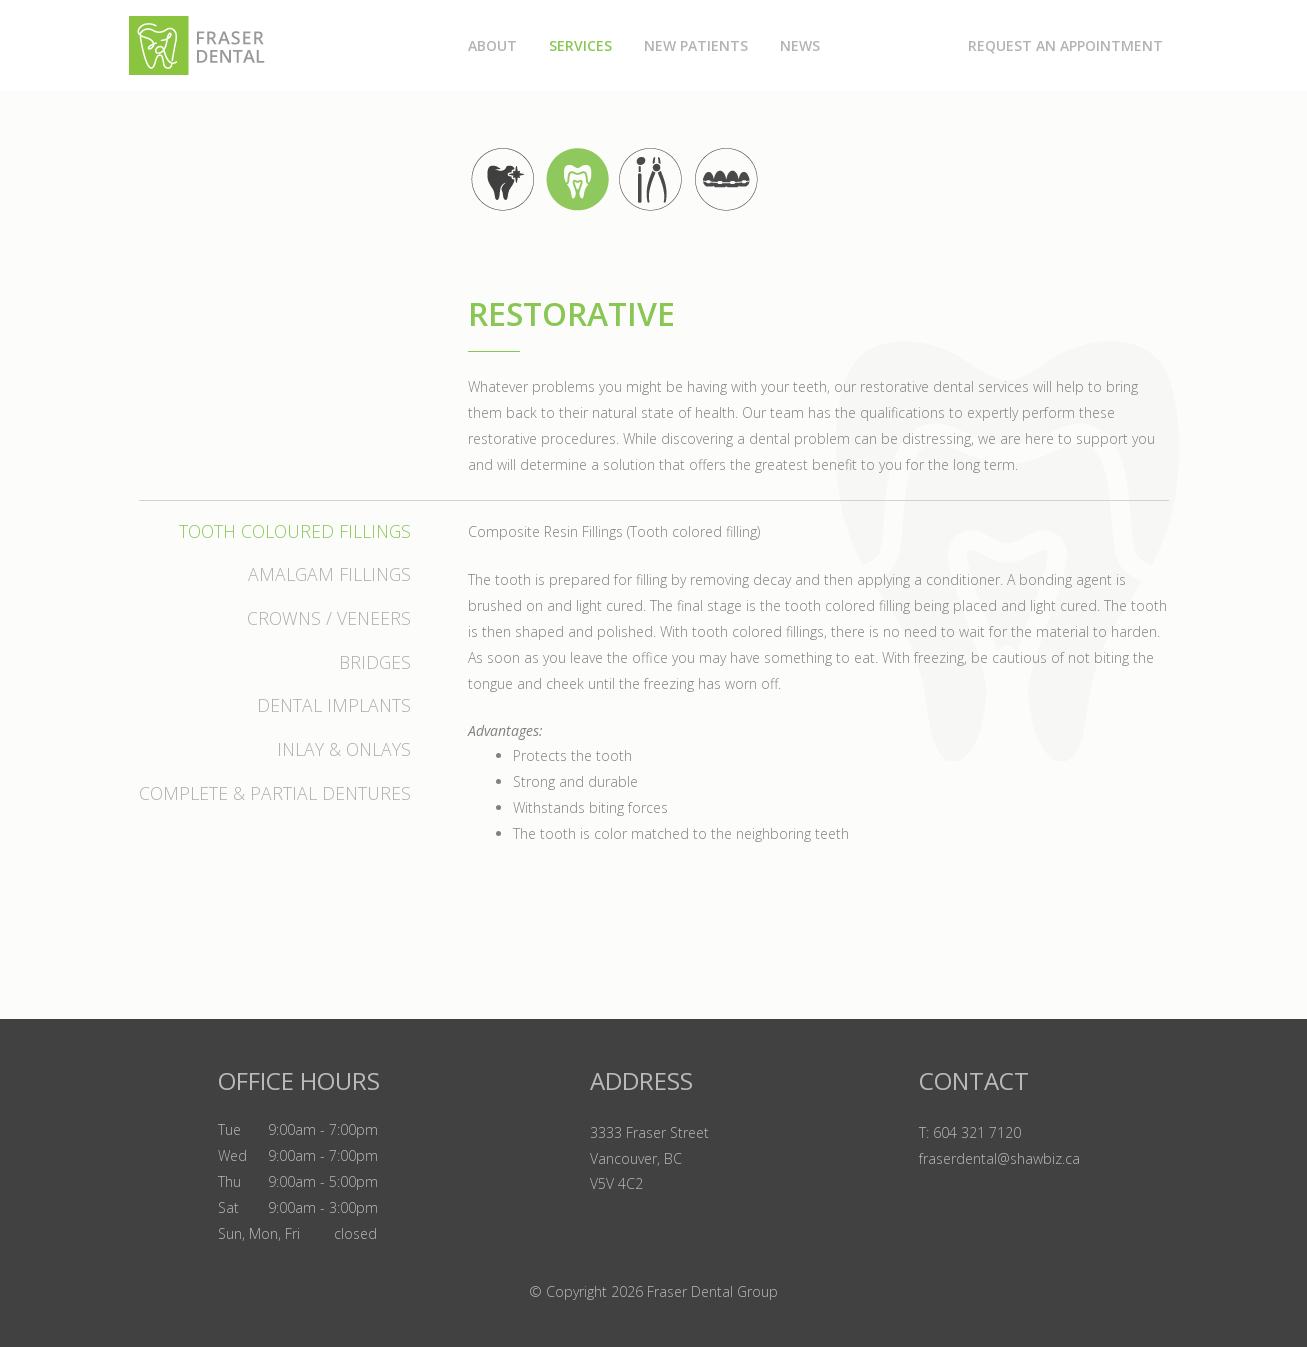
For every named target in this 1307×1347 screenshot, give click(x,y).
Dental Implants (334, 705)
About (492, 45)
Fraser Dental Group (712, 1291)
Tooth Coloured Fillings (295, 531)
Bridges (375, 662)
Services (580, 45)
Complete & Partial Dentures (275, 793)
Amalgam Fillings (329, 574)
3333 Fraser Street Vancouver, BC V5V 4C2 (649, 1158)
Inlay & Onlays (344, 749)
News (800, 45)
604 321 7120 (977, 1132)
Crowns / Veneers (329, 618)
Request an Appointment (1065, 45)
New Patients (696, 45)
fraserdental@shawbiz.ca (999, 1158)
